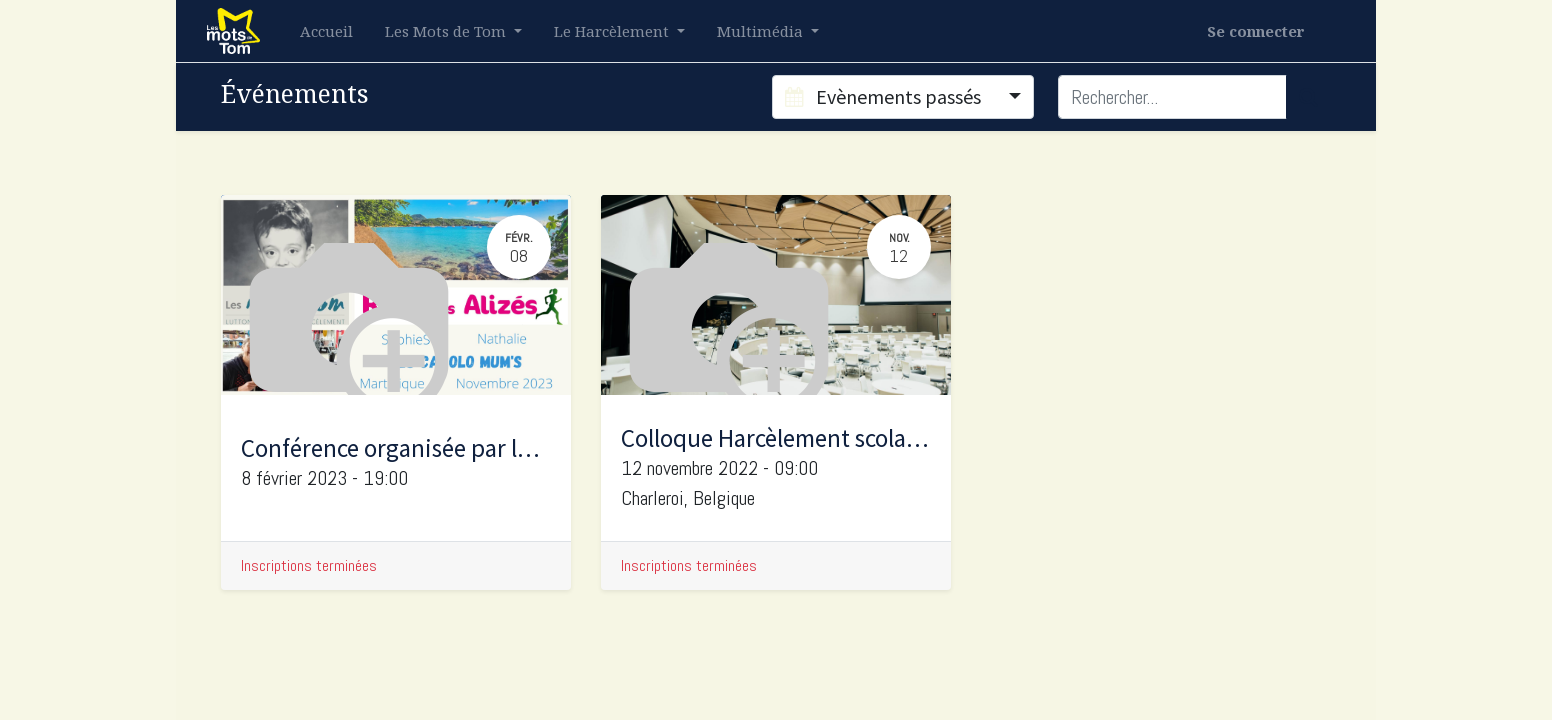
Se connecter (1256, 31)
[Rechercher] (1308, 97)
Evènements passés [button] (885, 96)
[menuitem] (326, 31)
